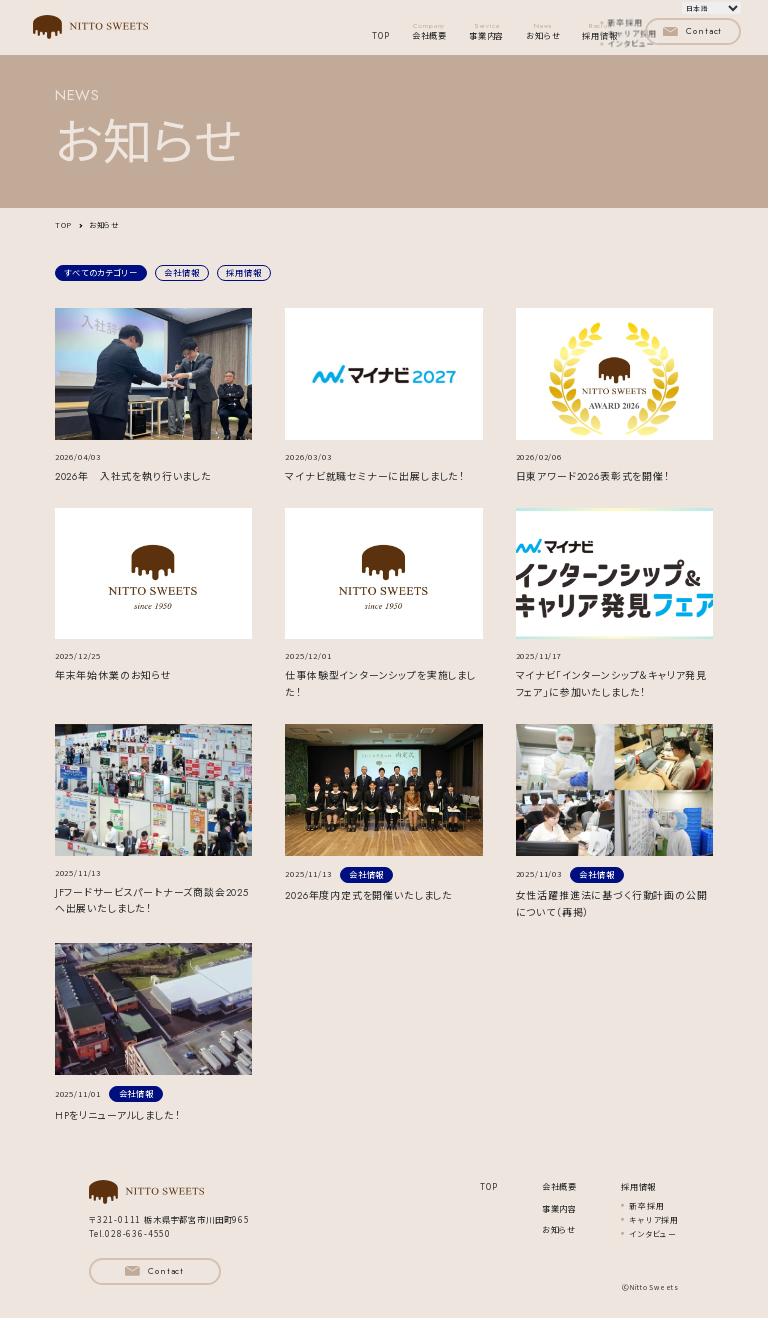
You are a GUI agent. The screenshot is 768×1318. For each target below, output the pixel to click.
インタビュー (653, 1233)
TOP (380, 35)
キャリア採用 (654, 1219)
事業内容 (486, 31)
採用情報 (243, 272)
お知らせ (543, 31)
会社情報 (181, 272)
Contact (692, 31)
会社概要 (429, 31)
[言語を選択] (711, 8)
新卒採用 (646, 1205)
